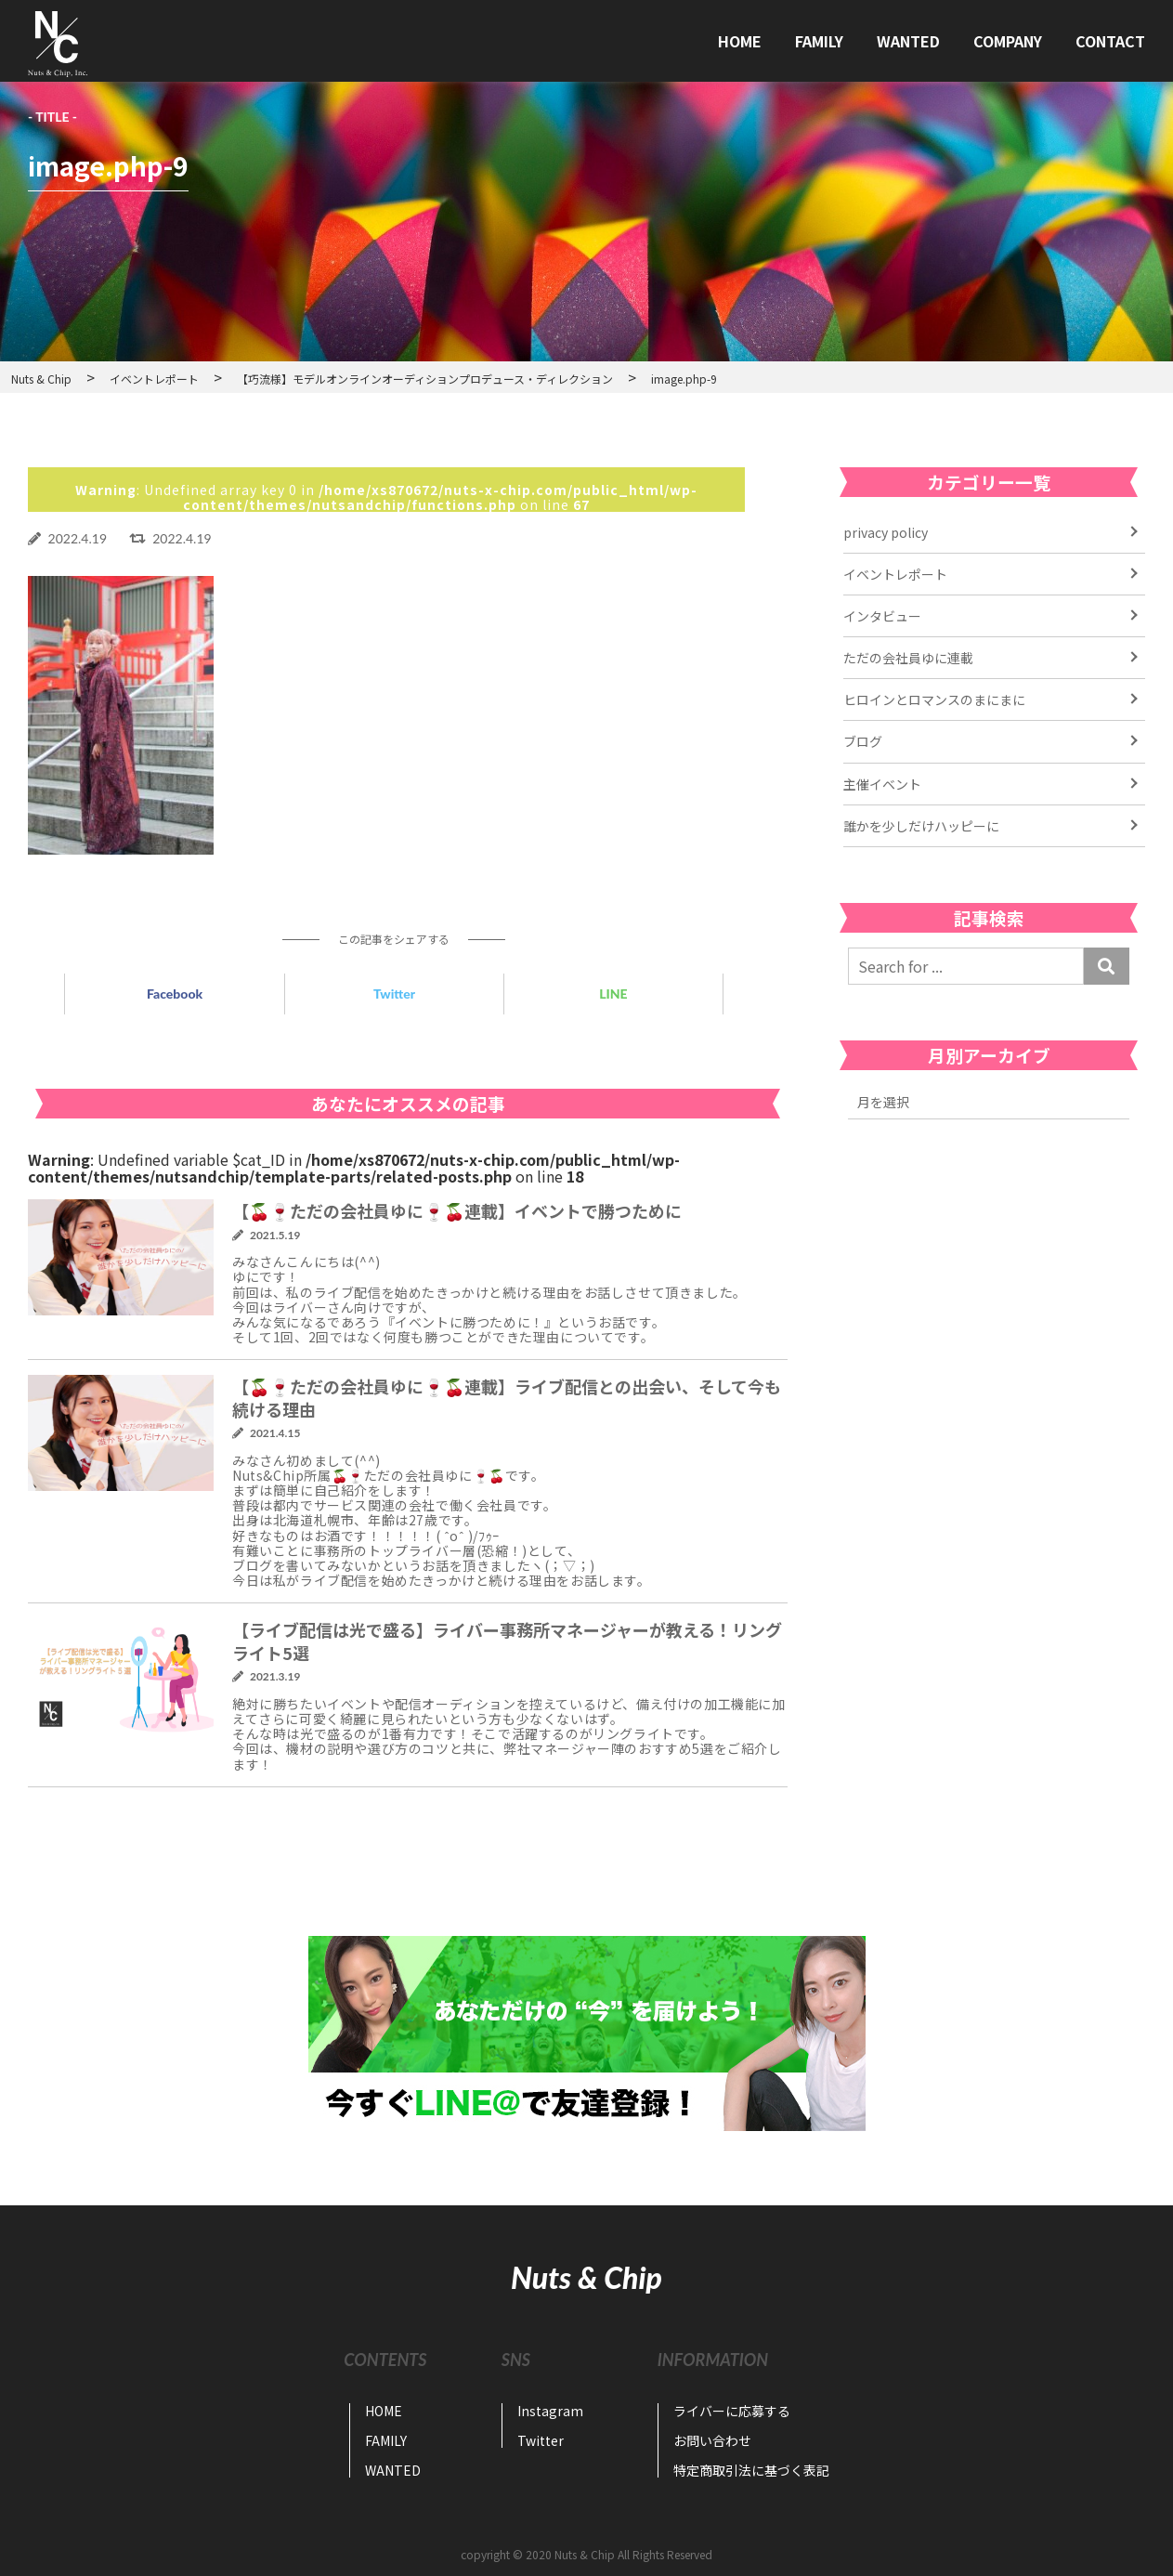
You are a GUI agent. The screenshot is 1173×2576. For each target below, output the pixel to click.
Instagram (550, 2410)
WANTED (908, 41)
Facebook (174, 993)
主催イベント (882, 784)
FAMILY (819, 41)
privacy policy (885, 532)
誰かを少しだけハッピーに (921, 826)
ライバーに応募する (731, 2410)
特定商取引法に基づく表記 (751, 2470)
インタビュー (882, 616)
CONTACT (1110, 41)
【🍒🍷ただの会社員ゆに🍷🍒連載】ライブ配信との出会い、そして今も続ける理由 (506, 1397)
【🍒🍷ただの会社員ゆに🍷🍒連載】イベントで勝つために (457, 1210)
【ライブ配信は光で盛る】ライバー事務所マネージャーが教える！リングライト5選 (507, 1641)
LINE (613, 993)
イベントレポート (895, 574)
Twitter (394, 993)
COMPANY (1007, 41)
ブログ (862, 741)
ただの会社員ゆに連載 (908, 657)
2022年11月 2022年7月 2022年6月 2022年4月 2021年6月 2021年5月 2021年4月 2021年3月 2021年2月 (988, 1102)
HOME (740, 41)
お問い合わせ (712, 2440)
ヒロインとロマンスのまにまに (934, 699)
